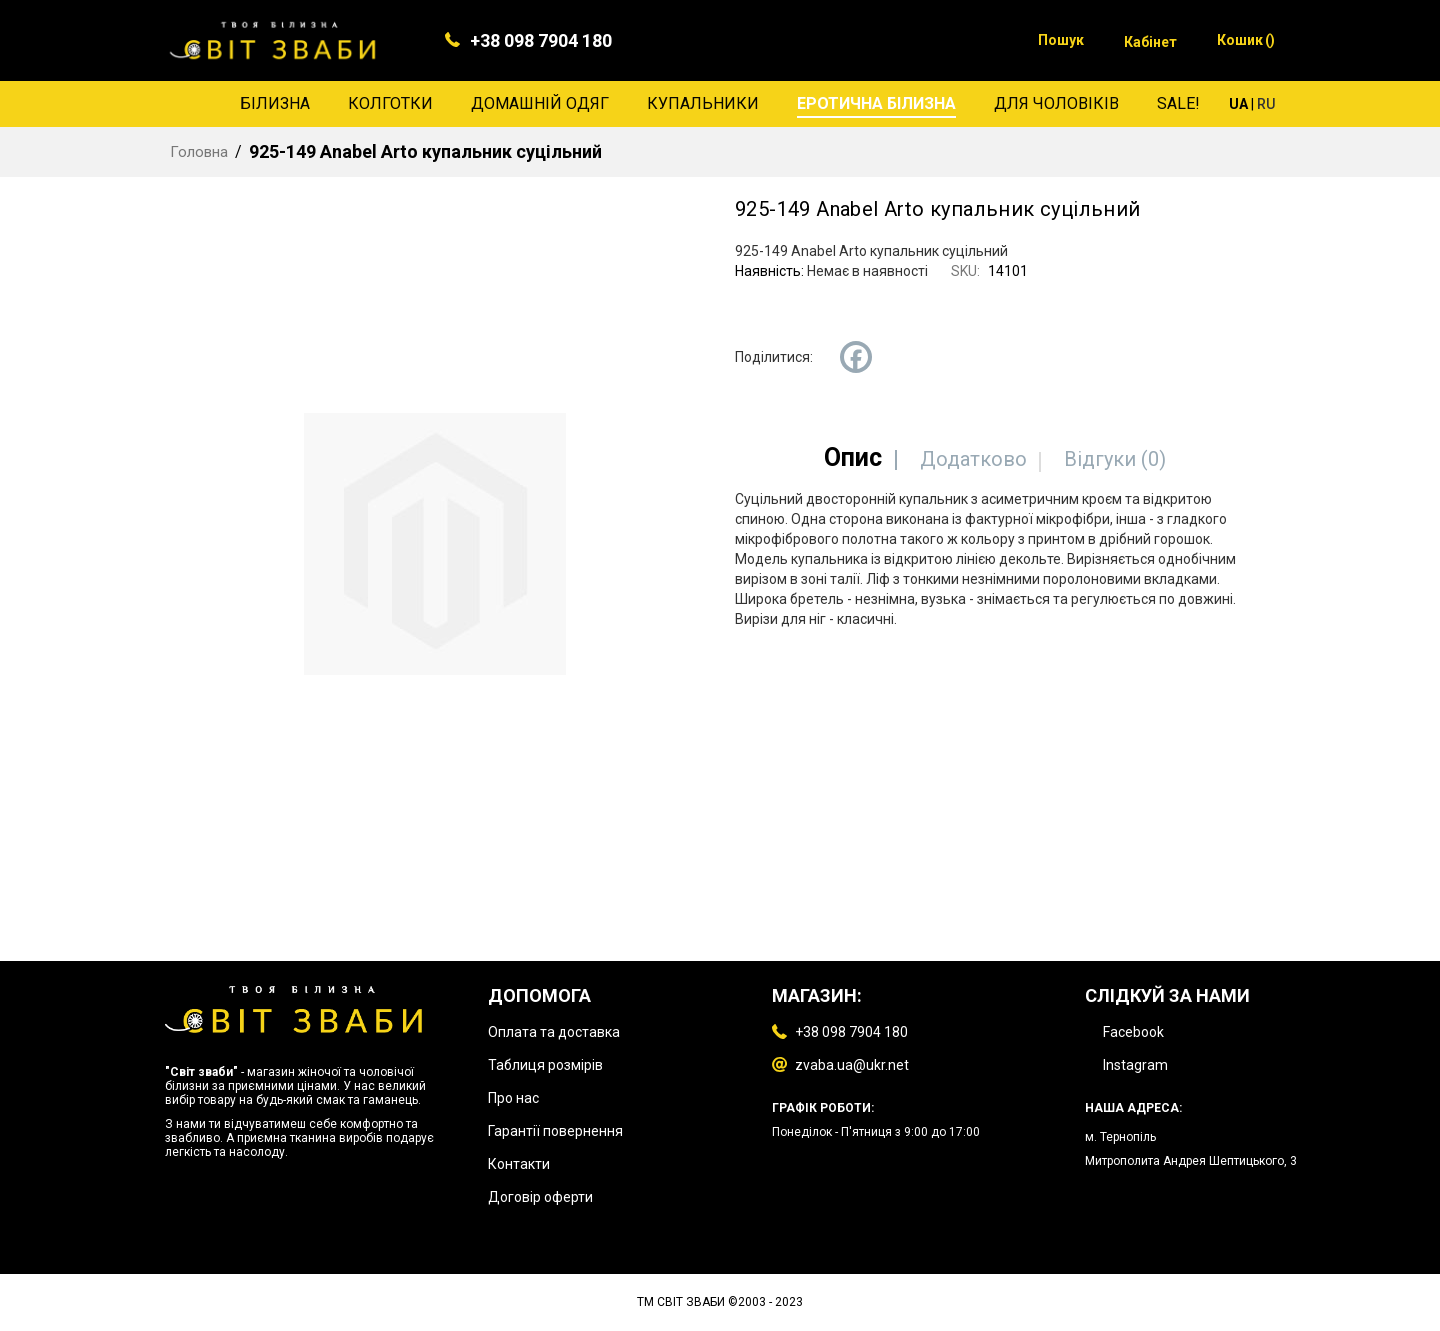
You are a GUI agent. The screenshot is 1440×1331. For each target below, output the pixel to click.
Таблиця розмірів (545, 1065)
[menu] (720, 104)
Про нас (513, 1098)
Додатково (973, 459)
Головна (199, 152)
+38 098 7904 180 (541, 40)
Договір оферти (540, 1197)
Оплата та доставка (554, 1032)
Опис (853, 457)
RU (1266, 104)
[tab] (853, 457)
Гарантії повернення (555, 1131)
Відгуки (1116, 459)
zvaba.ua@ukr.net (852, 1065)
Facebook (1133, 1032)
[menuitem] (275, 104)
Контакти (519, 1164)
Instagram (1135, 1065)
